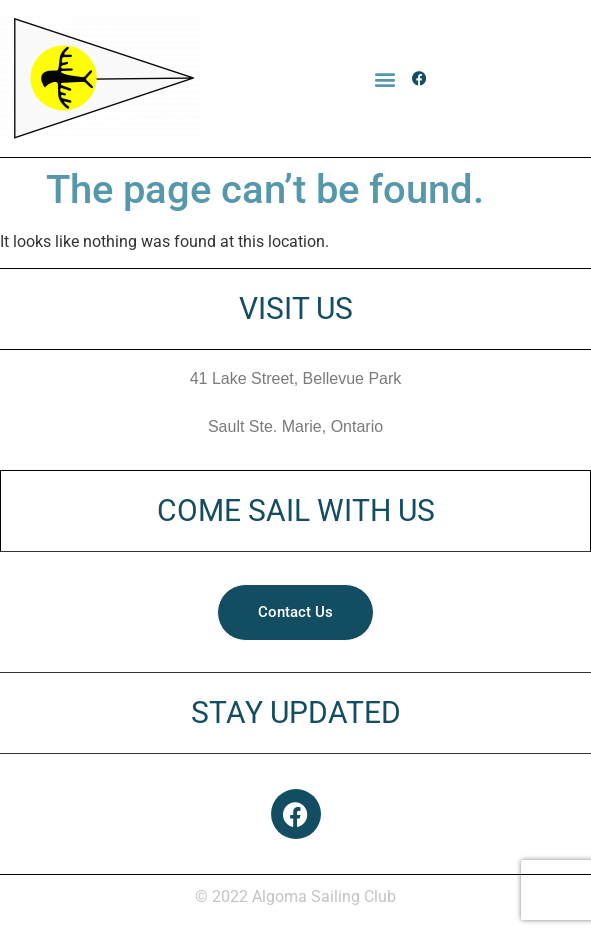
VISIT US (296, 309)
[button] (385, 78)
